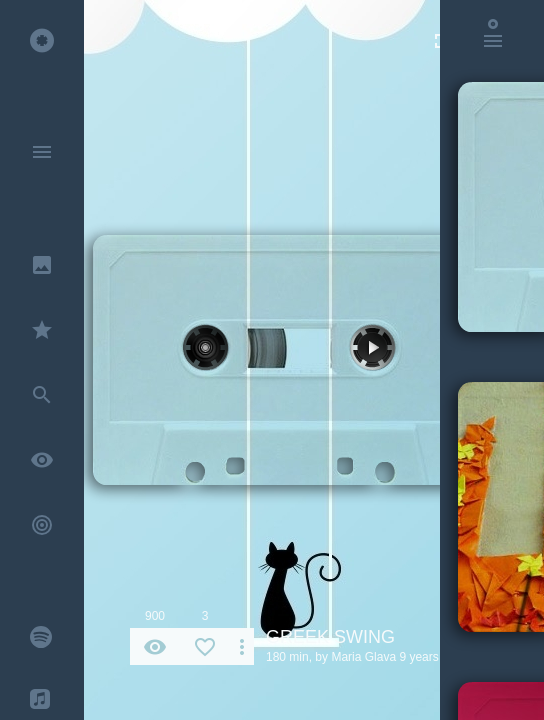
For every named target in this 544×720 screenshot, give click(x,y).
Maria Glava (363, 657)
